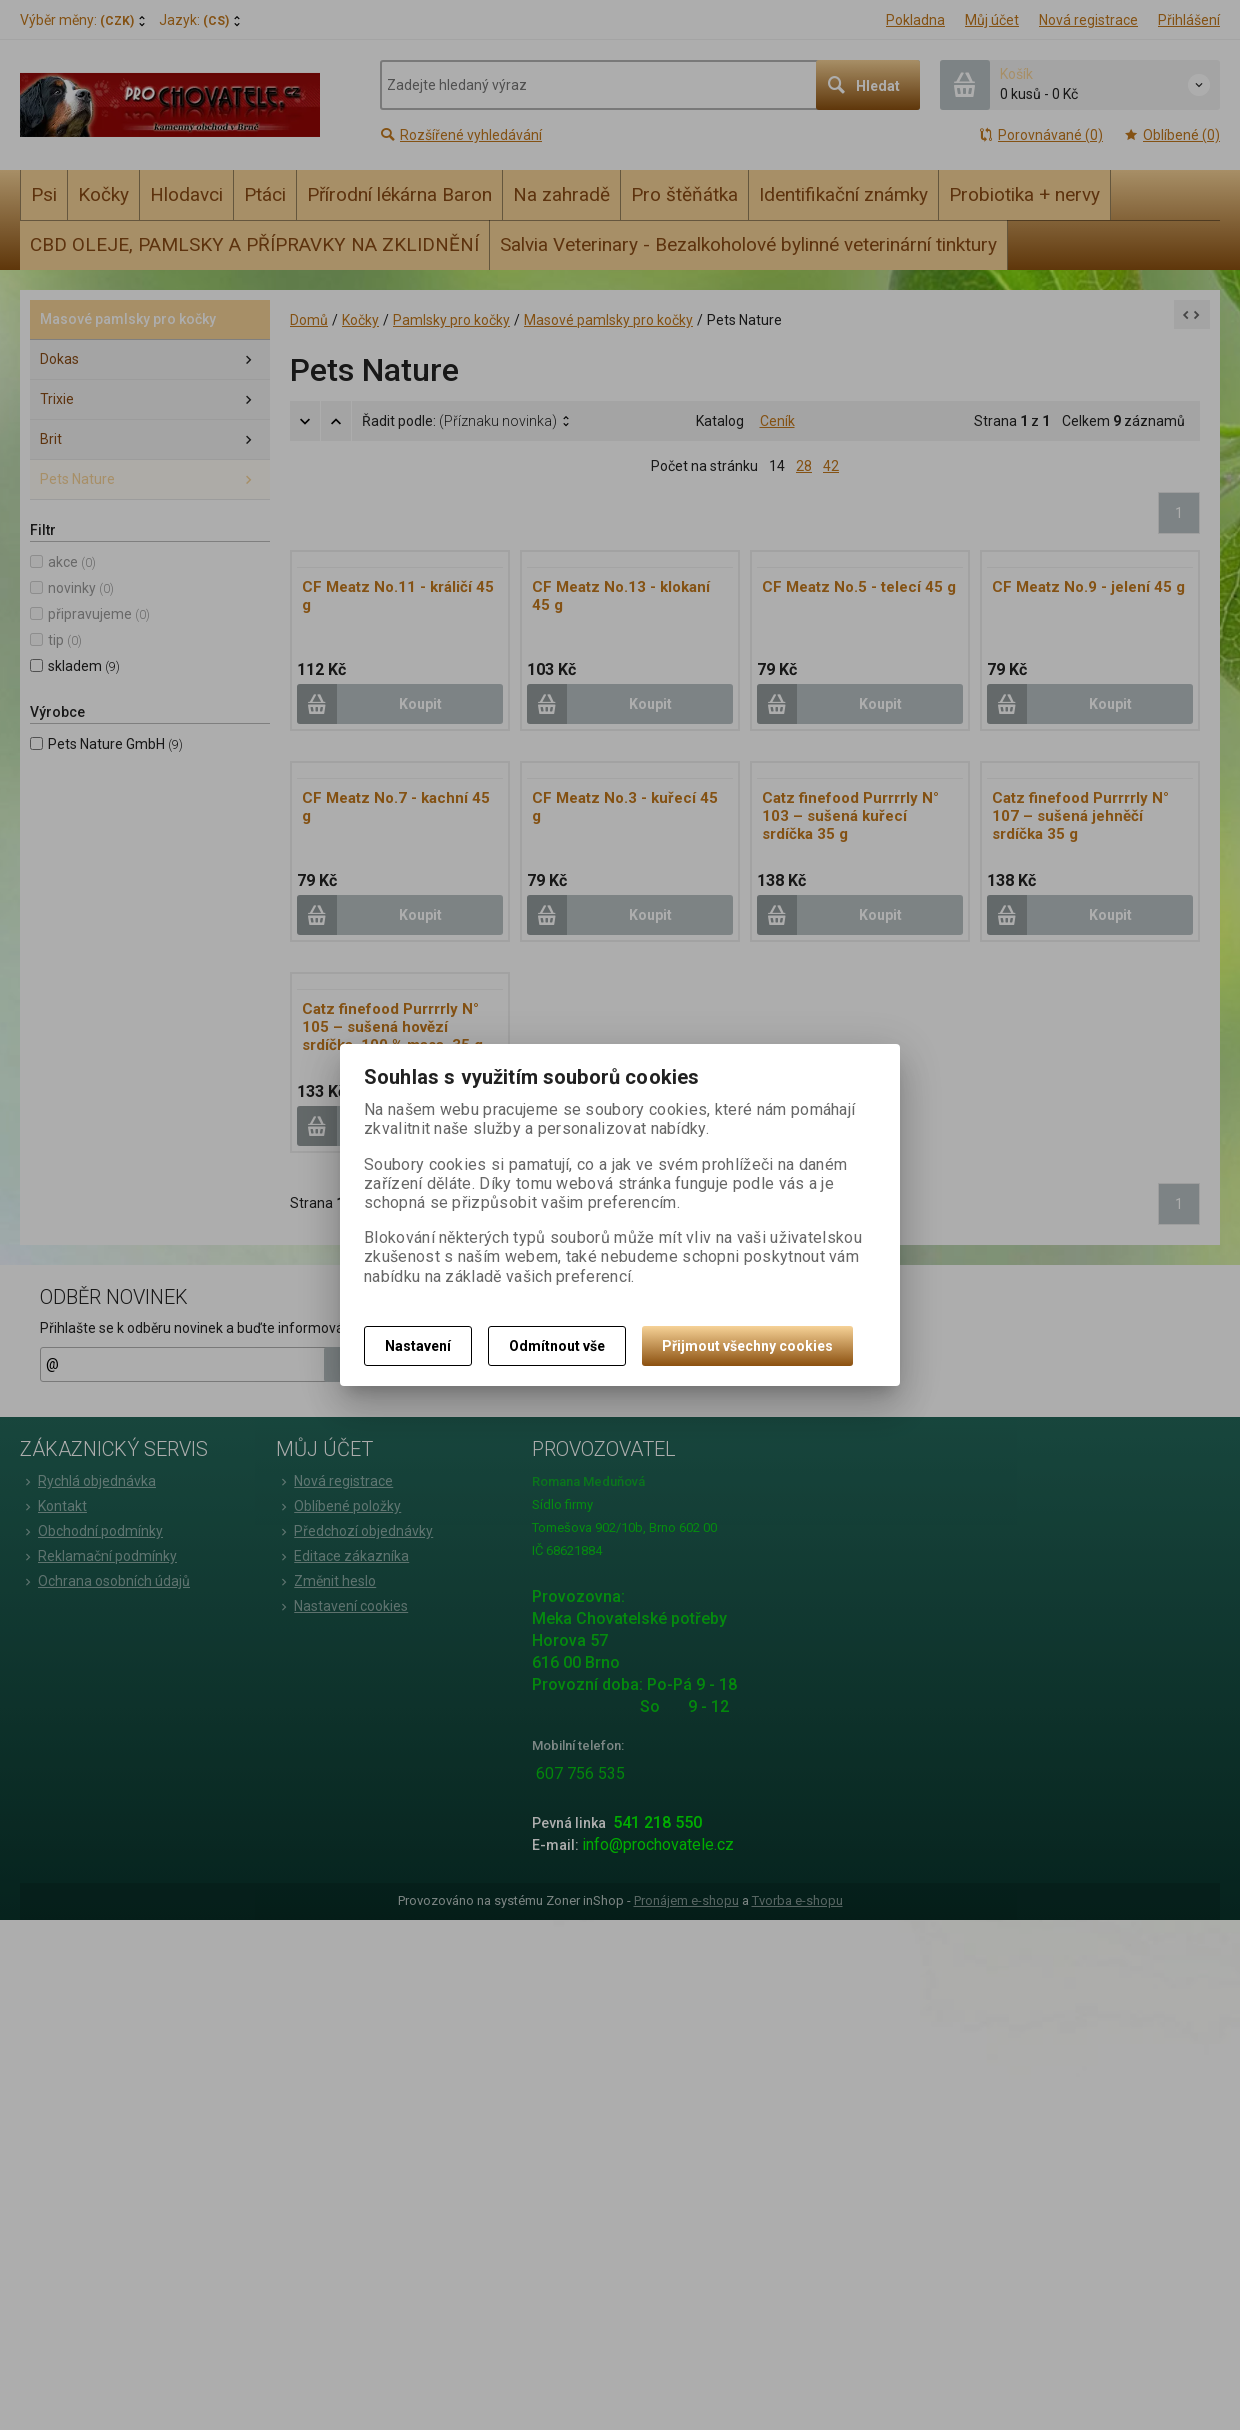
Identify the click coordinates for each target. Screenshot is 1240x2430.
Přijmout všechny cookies (747, 1346)
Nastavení (418, 1346)
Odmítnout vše (557, 1346)
